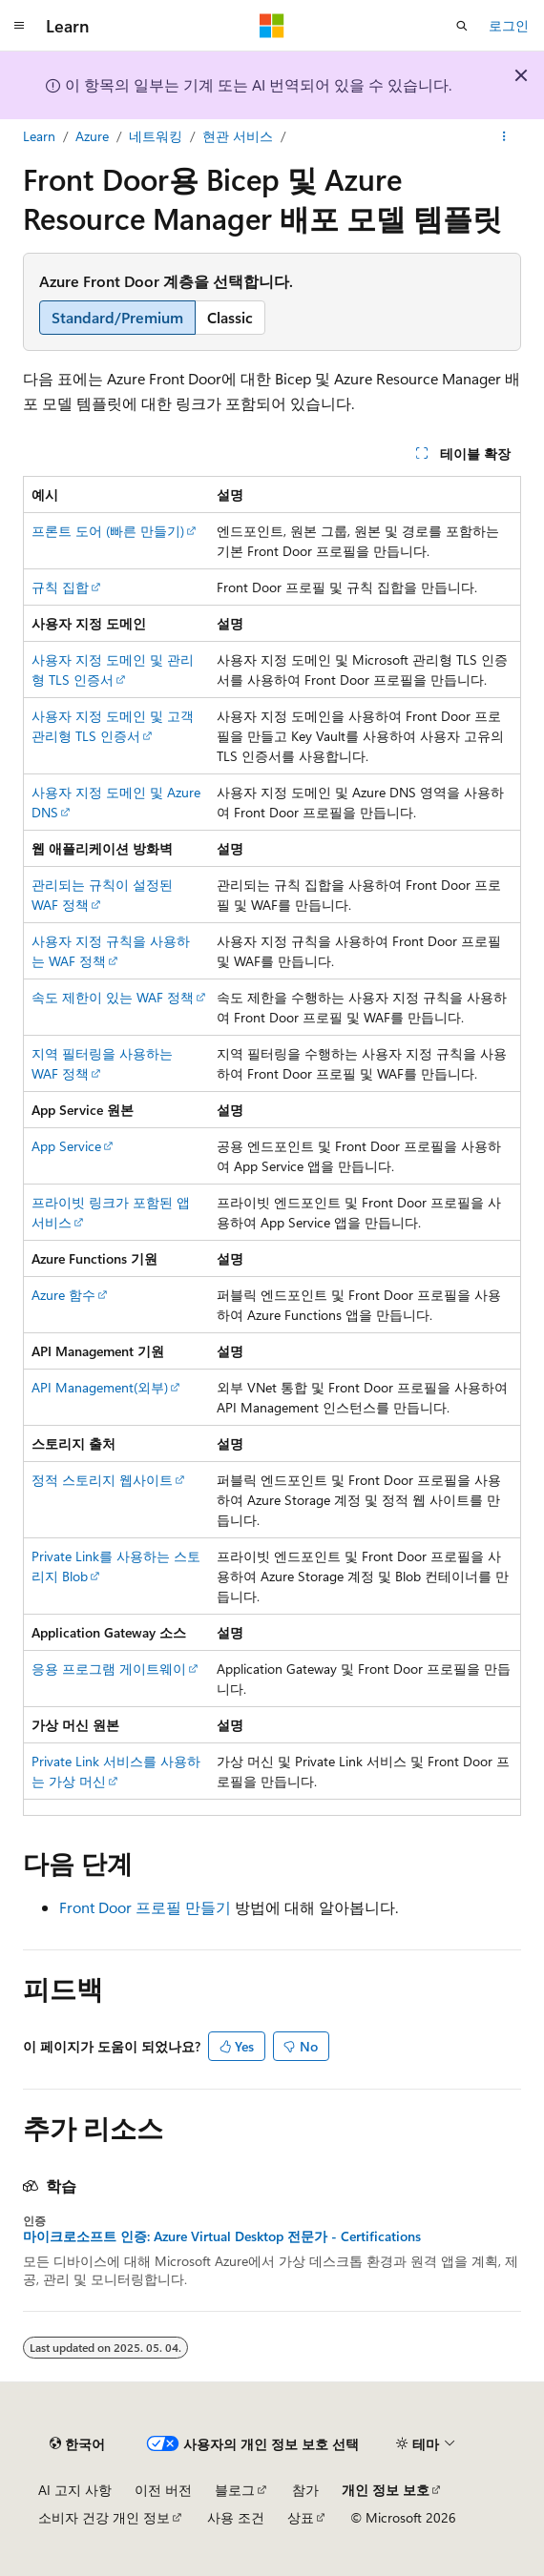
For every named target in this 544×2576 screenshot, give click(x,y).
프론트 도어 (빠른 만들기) (107, 531)
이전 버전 (163, 2490)
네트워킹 (155, 136)
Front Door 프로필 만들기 (145, 1907)
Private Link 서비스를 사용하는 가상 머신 (115, 1771)
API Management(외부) (99, 1387)
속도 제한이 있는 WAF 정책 (112, 997)
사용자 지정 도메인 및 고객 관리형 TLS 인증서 (112, 726)
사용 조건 (235, 2517)
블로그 (235, 2490)
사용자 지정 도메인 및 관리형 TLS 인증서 (112, 669)
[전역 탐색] (19, 26)
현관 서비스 (237, 136)
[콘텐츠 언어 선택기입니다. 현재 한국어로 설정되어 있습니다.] (77, 2443)
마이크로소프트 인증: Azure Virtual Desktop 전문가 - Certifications (222, 2236)
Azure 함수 (63, 1295)
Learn (39, 136)
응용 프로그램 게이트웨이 (108, 1668)
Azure (92, 136)
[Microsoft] (272, 25)
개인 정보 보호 (385, 2490)
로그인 (509, 25)
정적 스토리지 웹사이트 (102, 1480)
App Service (66, 1146)
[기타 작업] (504, 136)
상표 (300, 2517)
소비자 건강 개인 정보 (104, 2517)
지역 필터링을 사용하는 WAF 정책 (102, 1063)
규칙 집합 (60, 587)
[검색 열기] (462, 26)
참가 (305, 2490)
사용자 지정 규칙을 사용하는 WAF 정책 (110, 951)
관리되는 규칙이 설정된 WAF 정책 (102, 895)
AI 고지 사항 (75, 2490)
